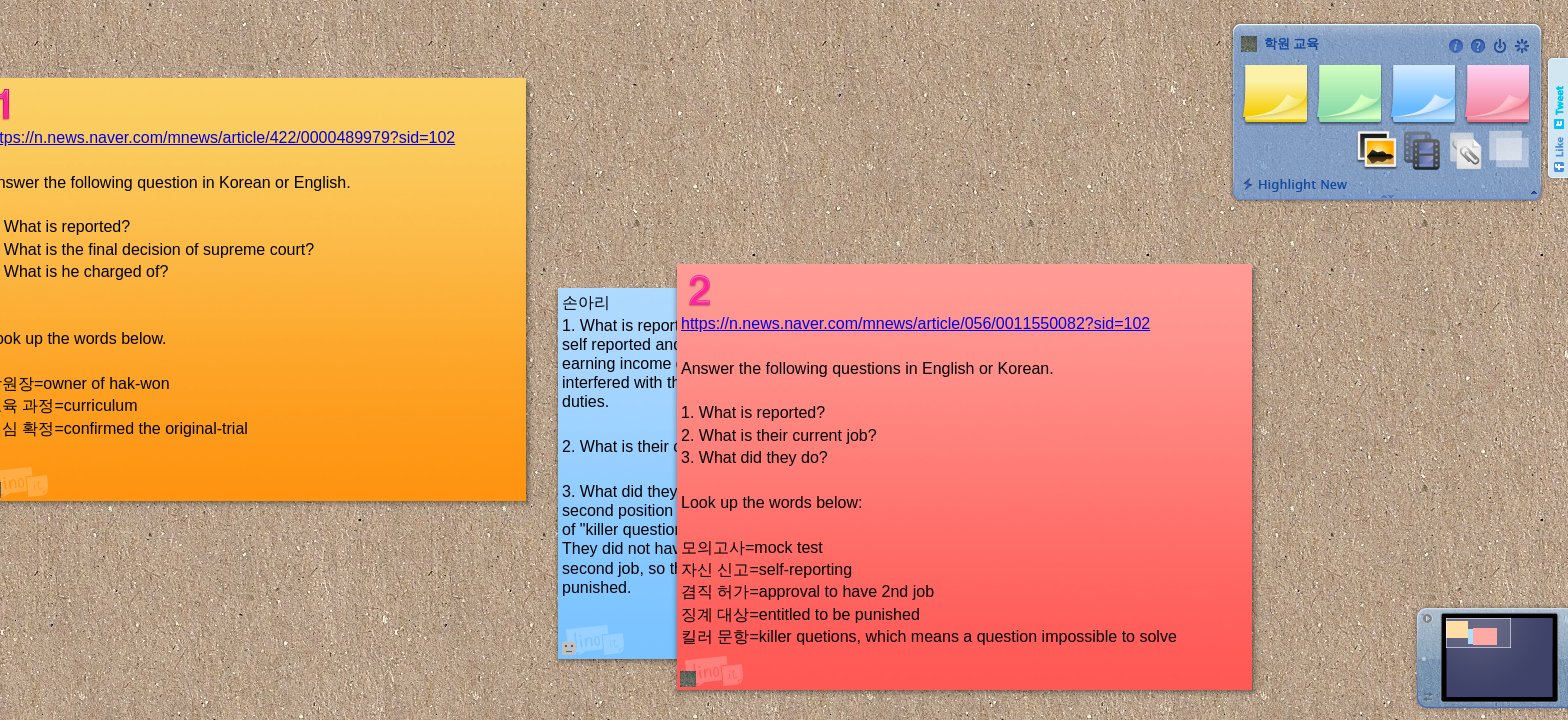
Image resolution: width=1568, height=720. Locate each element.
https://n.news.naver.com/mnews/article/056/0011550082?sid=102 (915, 323)
